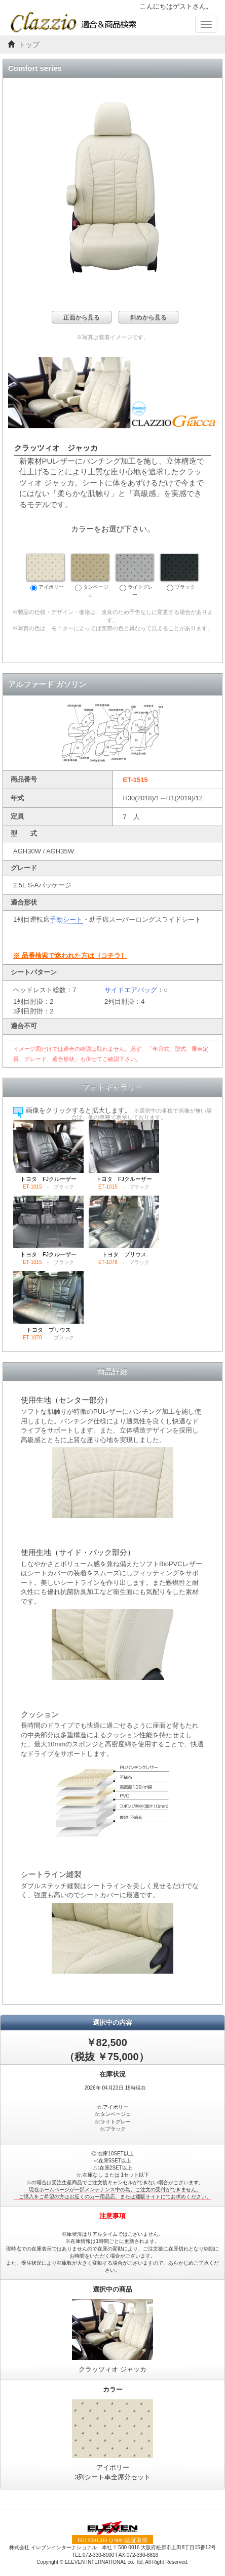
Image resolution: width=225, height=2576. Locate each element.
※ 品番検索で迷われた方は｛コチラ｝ (70, 955)
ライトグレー (135, 575)
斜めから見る (148, 317)
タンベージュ (90, 575)
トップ (29, 45)
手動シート (66, 919)
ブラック (179, 572)
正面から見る (81, 317)
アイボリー (45, 572)
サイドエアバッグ (130, 990)
